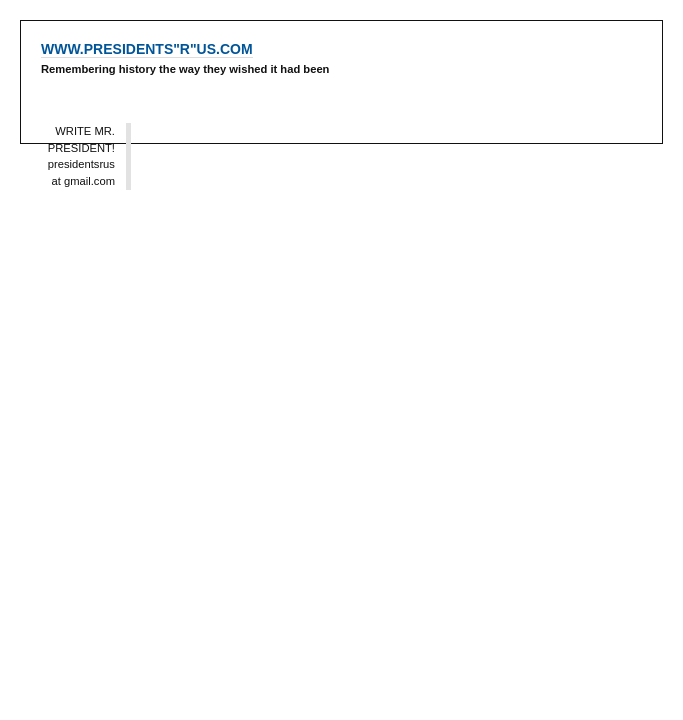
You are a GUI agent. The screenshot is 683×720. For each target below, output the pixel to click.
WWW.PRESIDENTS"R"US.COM (147, 49)
